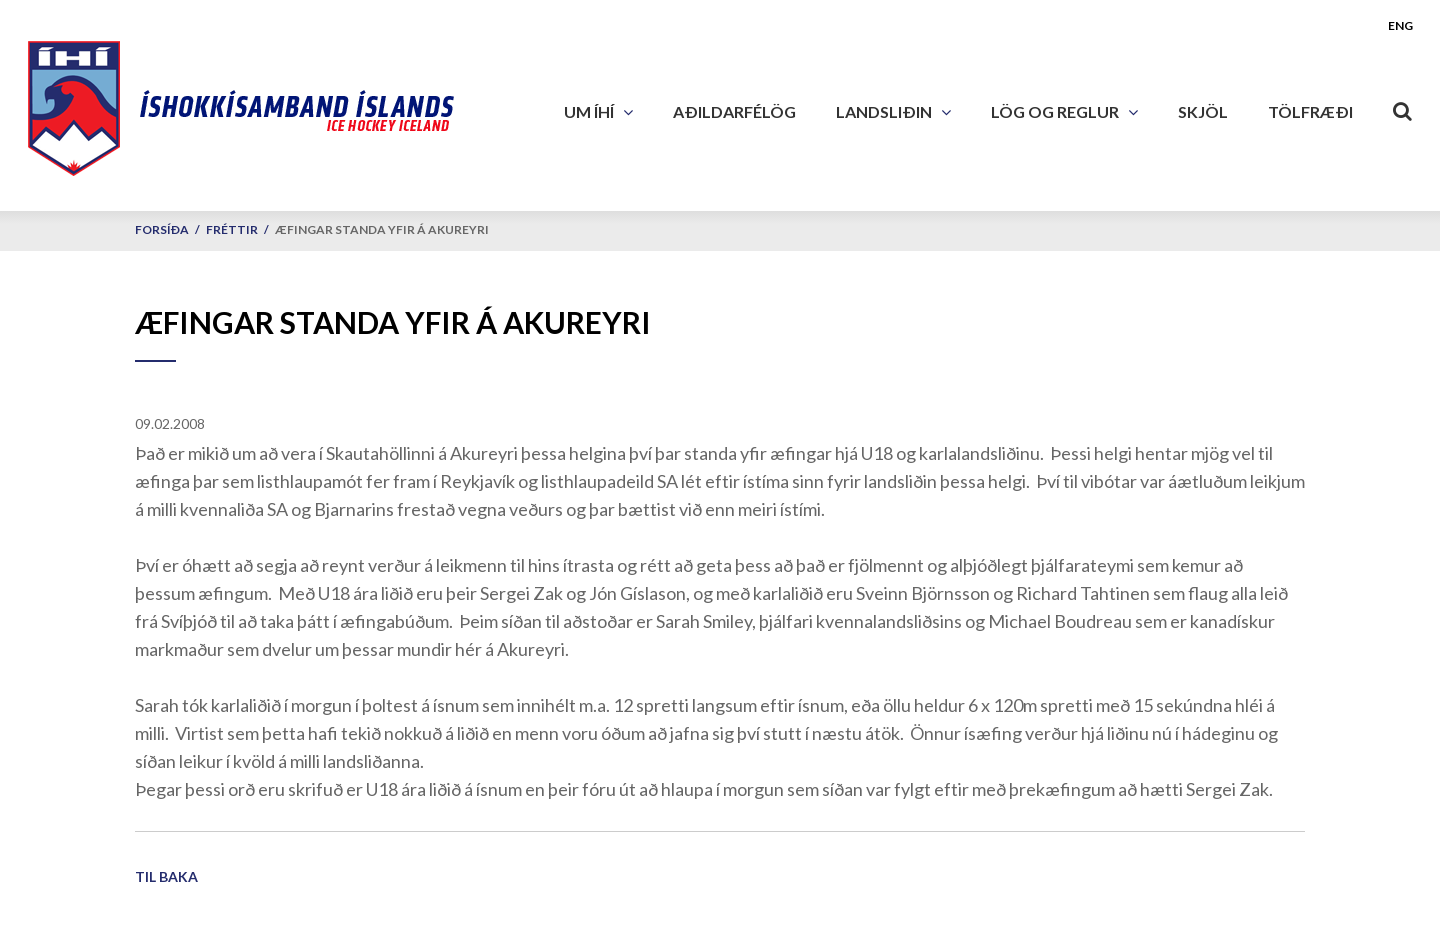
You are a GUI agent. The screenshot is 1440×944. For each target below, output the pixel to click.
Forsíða (162, 229)
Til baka (166, 876)
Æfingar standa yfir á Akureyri (382, 229)
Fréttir (232, 229)
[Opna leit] (1403, 107)
